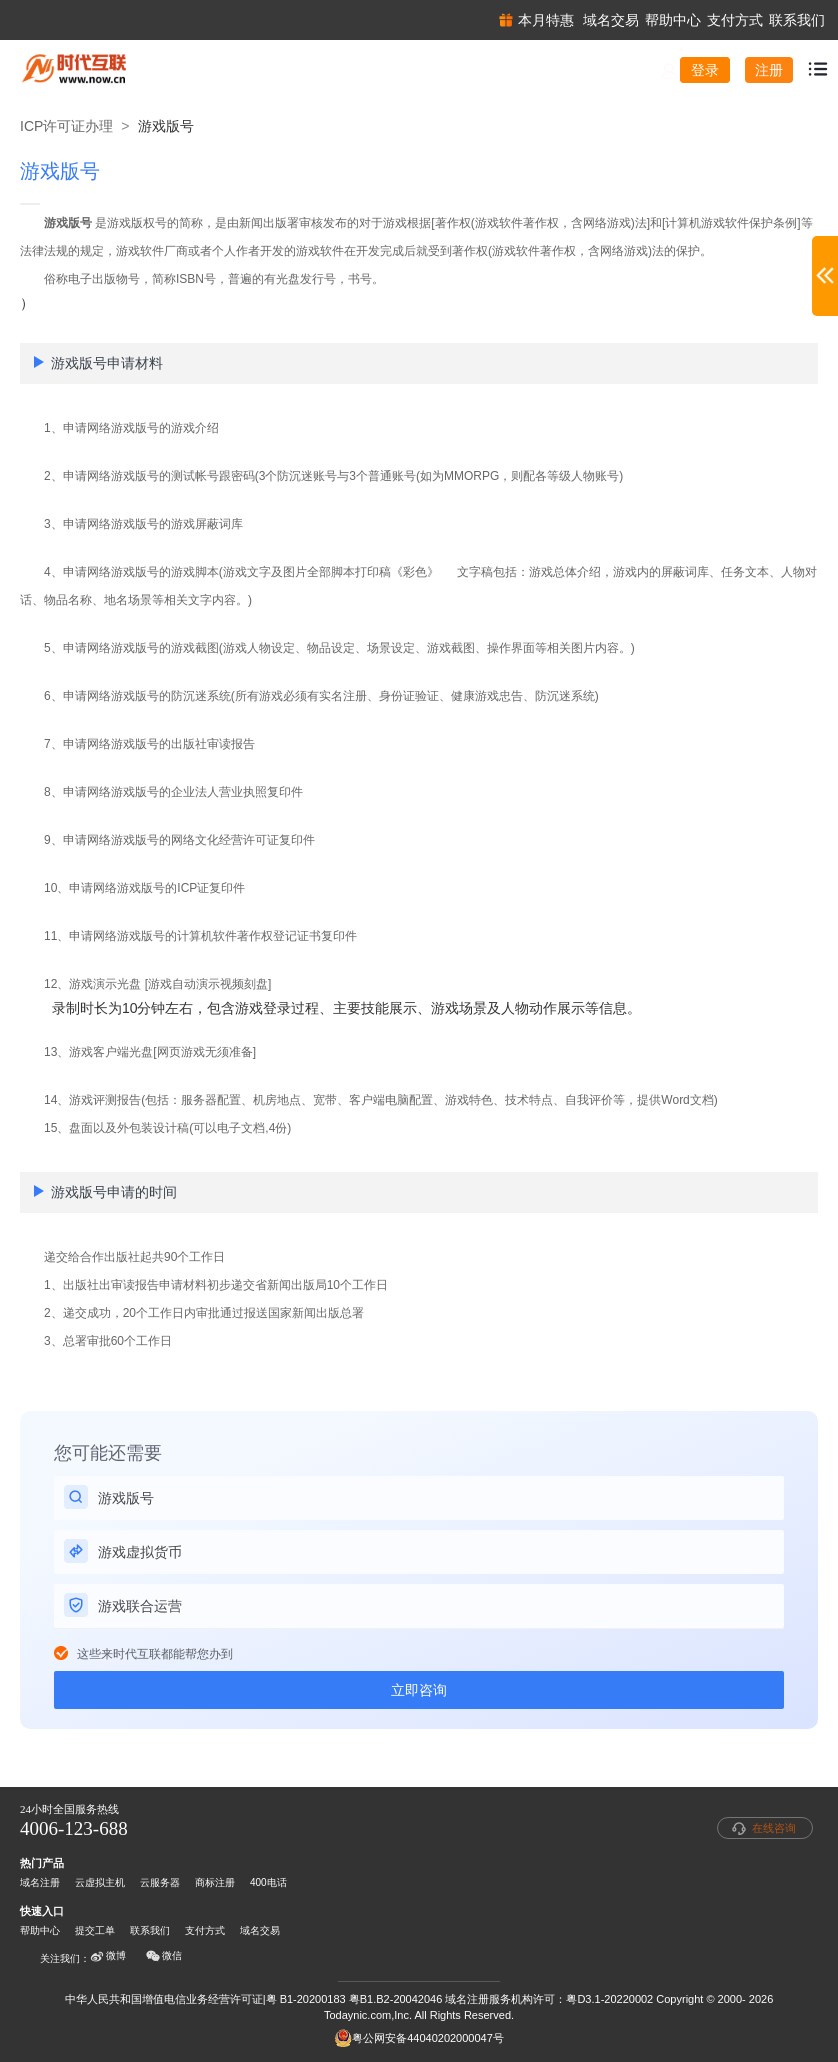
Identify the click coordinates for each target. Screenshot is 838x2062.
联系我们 (150, 1930)
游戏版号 (166, 126)
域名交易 (260, 1930)
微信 (164, 1956)
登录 (705, 70)
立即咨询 (419, 1690)
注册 (769, 70)
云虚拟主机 (100, 1882)
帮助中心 (40, 1930)
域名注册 (40, 1882)
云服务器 (160, 1882)
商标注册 (215, 1882)
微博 (108, 1956)
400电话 (268, 1882)
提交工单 (95, 1930)
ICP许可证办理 (66, 126)
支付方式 (205, 1930)
